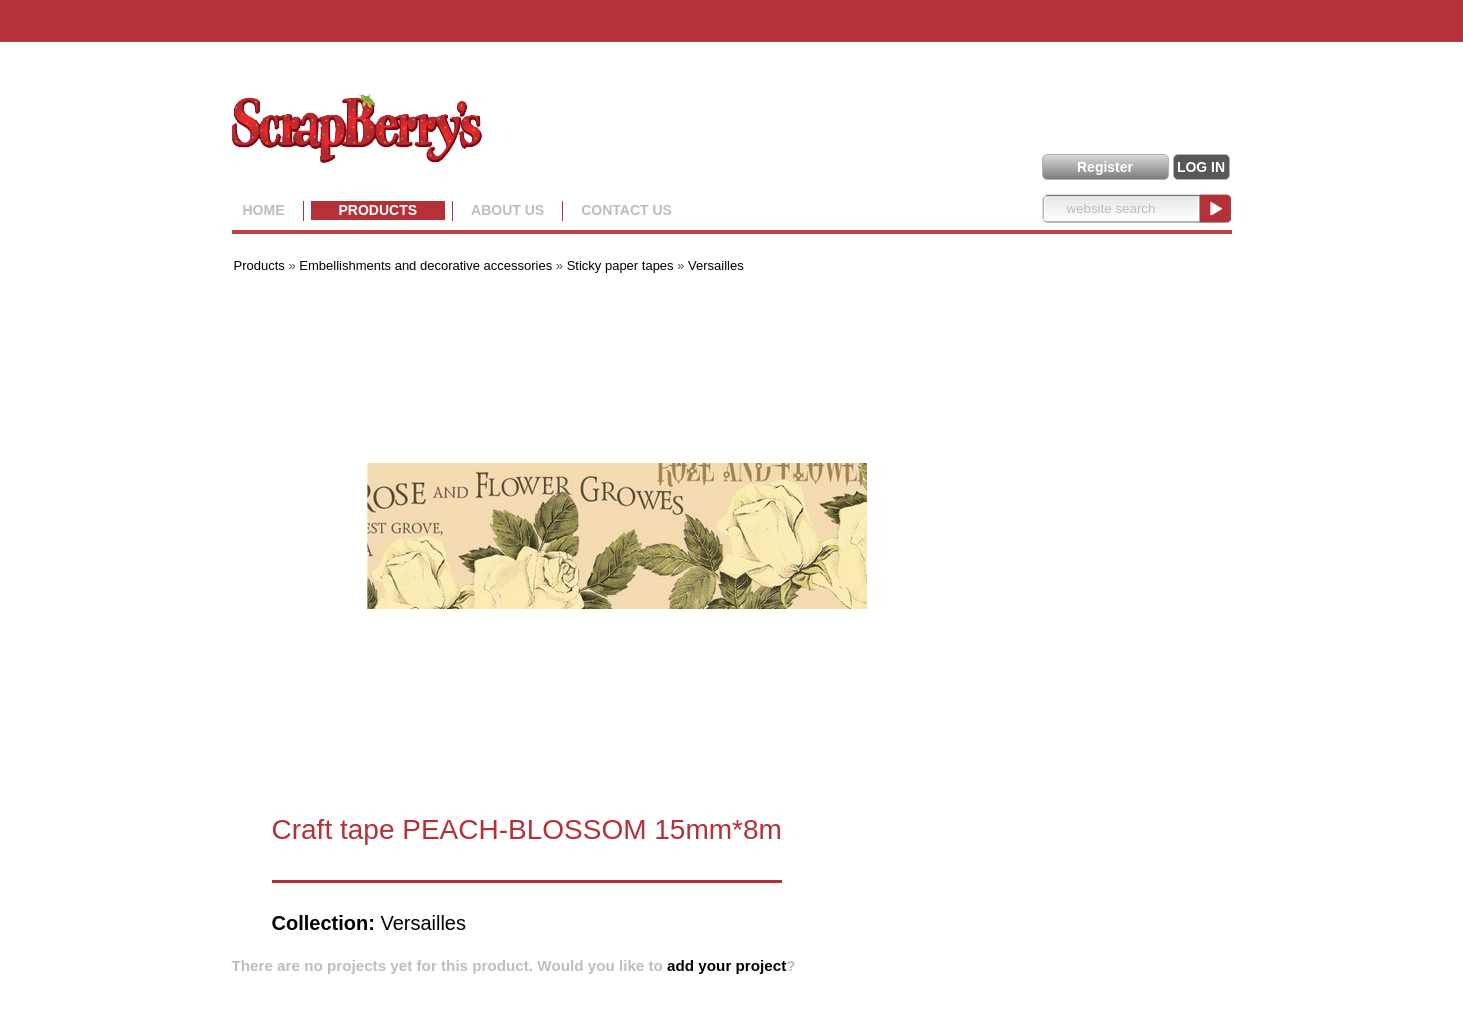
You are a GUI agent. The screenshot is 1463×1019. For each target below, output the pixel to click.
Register (1105, 167)
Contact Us (626, 210)
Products (378, 210)
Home (264, 210)
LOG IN (1201, 167)
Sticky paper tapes (620, 265)
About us (507, 210)
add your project (726, 965)
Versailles (716, 265)
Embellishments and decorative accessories (427, 265)
